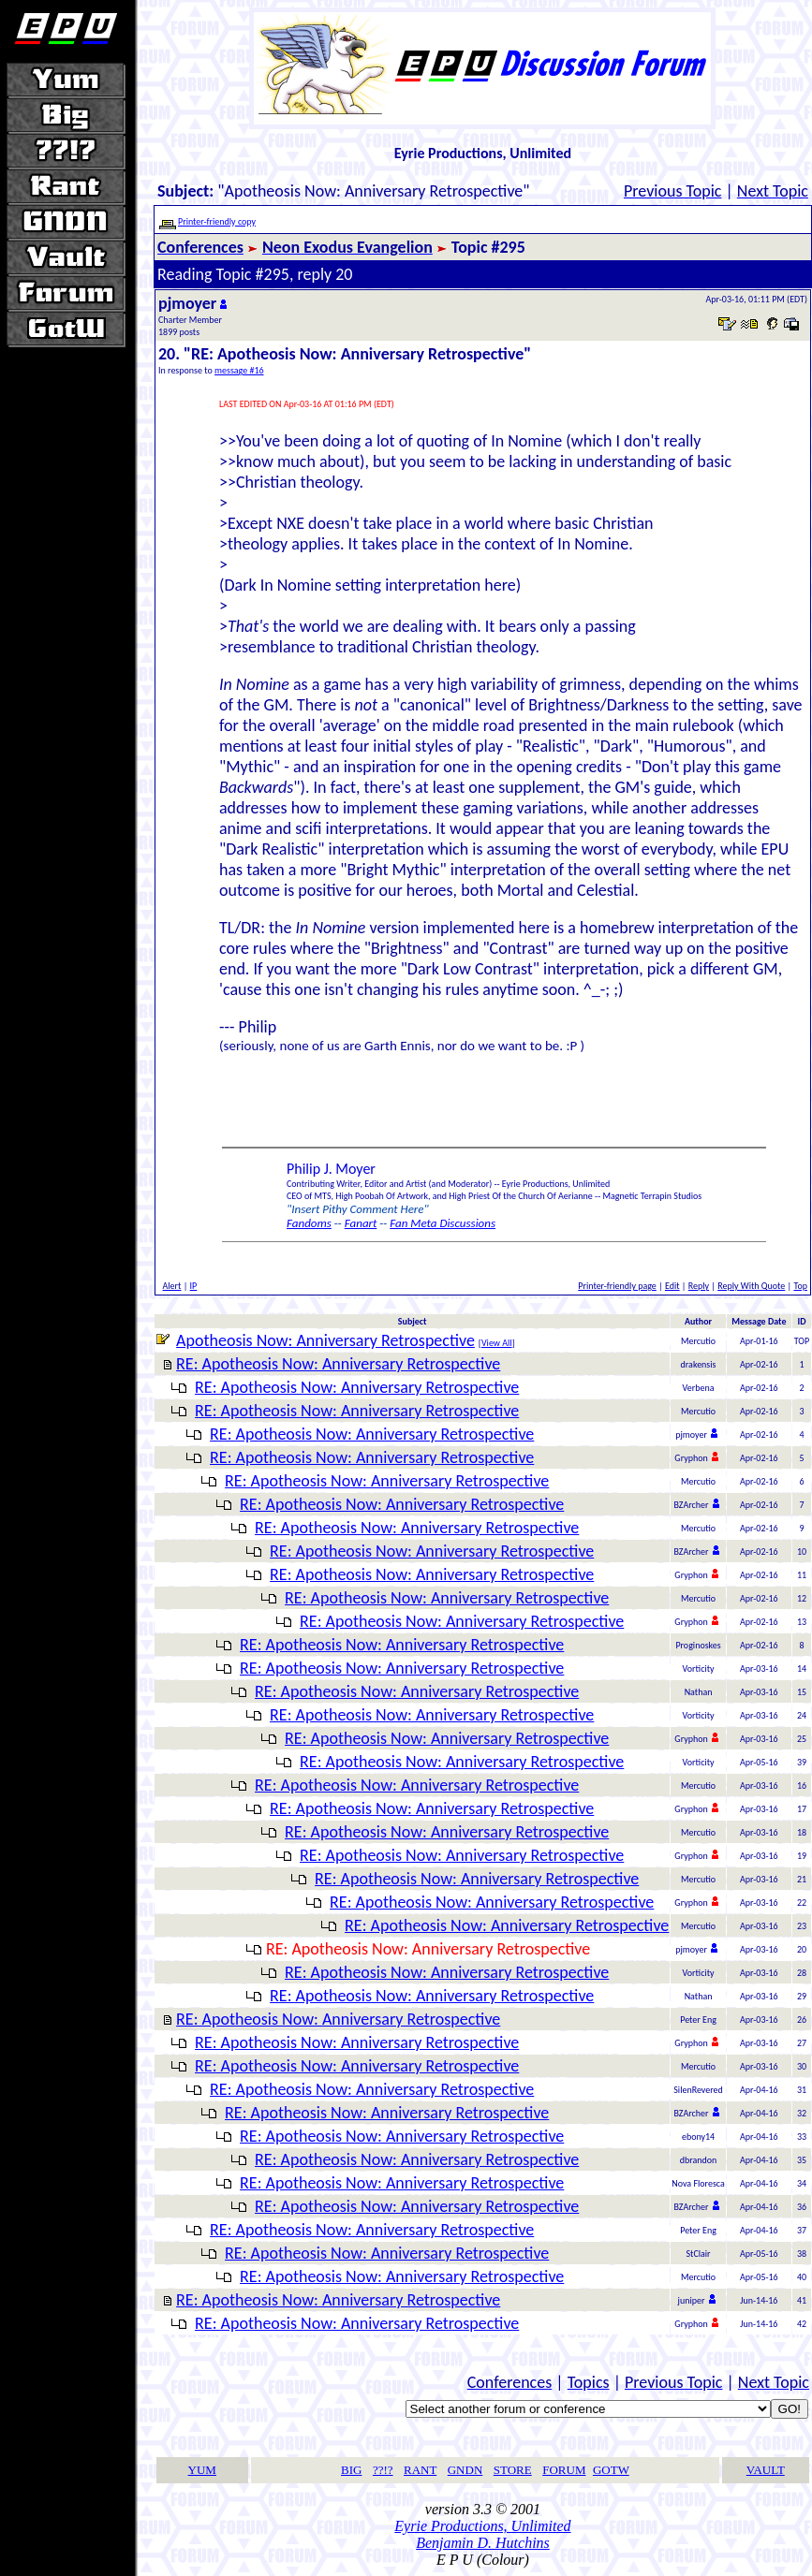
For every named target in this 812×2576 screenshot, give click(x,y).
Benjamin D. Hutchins (483, 2543)
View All (496, 1343)
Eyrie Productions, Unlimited (482, 2526)
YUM (202, 2470)
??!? (383, 2470)
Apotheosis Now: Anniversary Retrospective (325, 1340)
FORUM (563, 2470)
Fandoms (309, 1223)
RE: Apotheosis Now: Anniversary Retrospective (338, 1364)
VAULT (765, 2470)
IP (194, 1286)
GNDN (465, 2470)
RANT (420, 2470)
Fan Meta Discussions (442, 1223)
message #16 (239, 370)
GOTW (611, 2470)
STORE (513, 2470)
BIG (351, 2470)
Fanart (361, 1223)
